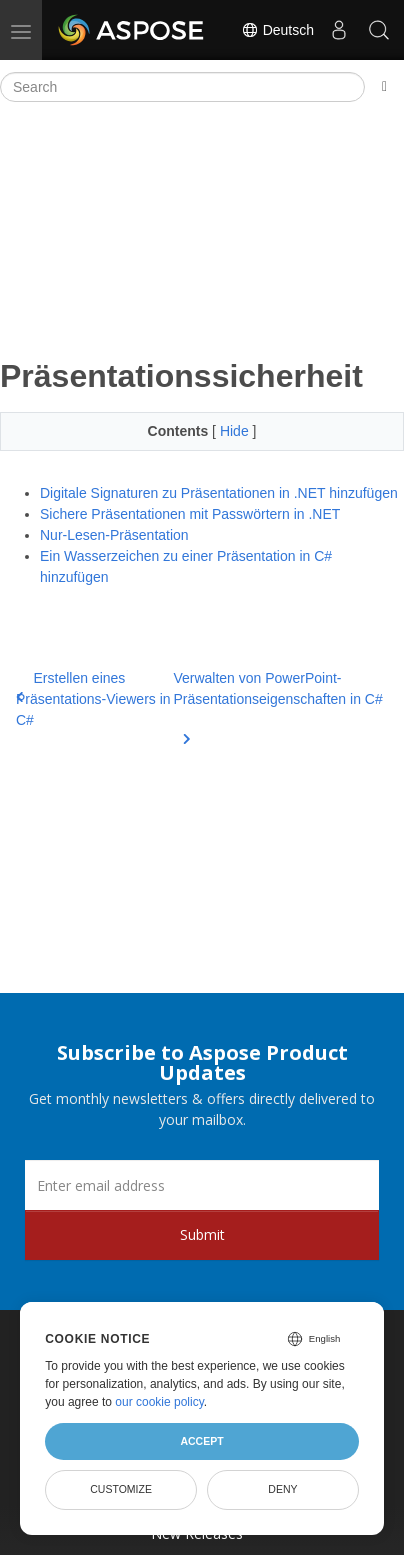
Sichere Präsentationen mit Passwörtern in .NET (190, 514)
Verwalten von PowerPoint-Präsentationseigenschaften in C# (277, 700)
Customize (121, 1489)
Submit (202, 1234)
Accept (201, 1441)
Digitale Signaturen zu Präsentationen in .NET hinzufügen (219, 493)
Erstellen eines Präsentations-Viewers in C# (93, 699)
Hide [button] (236, 431)
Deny (282, 1489)
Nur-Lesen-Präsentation (114, 535)
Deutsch (277, 30)
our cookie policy (159, 1402)
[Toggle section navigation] (384, 87)
